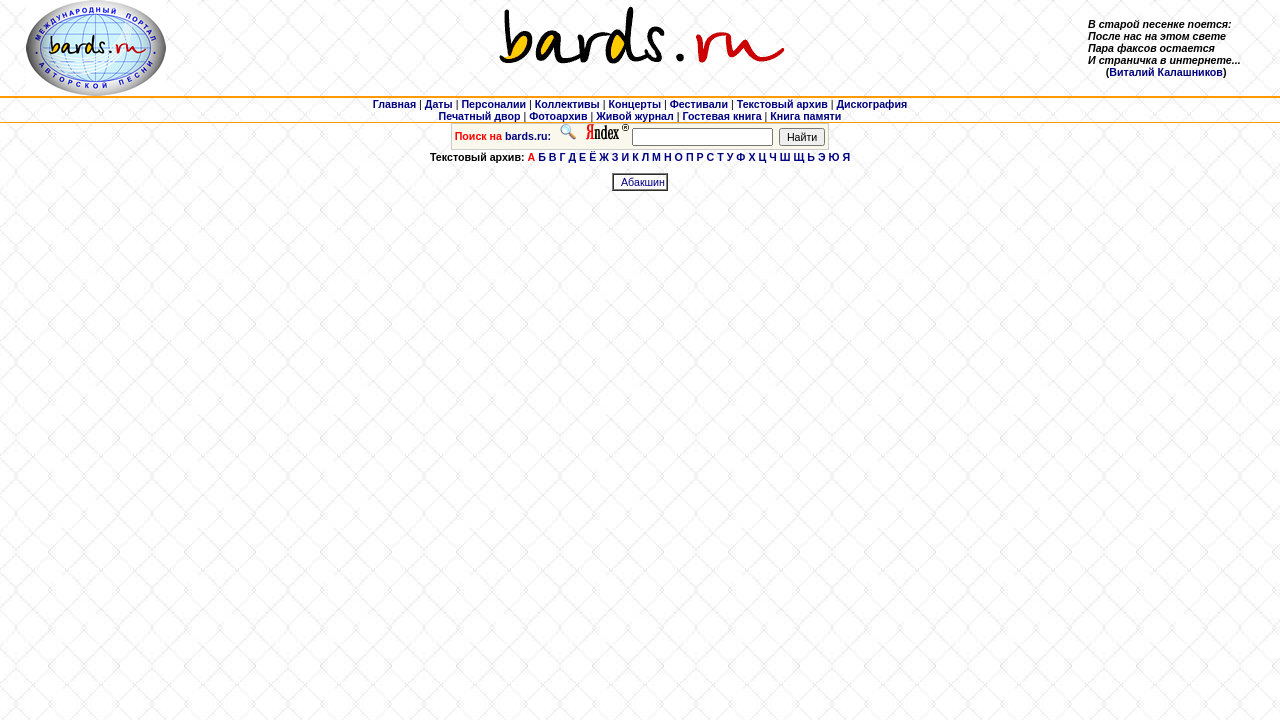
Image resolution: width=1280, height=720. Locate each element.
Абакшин (643, 182)
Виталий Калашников (1166, 72)
